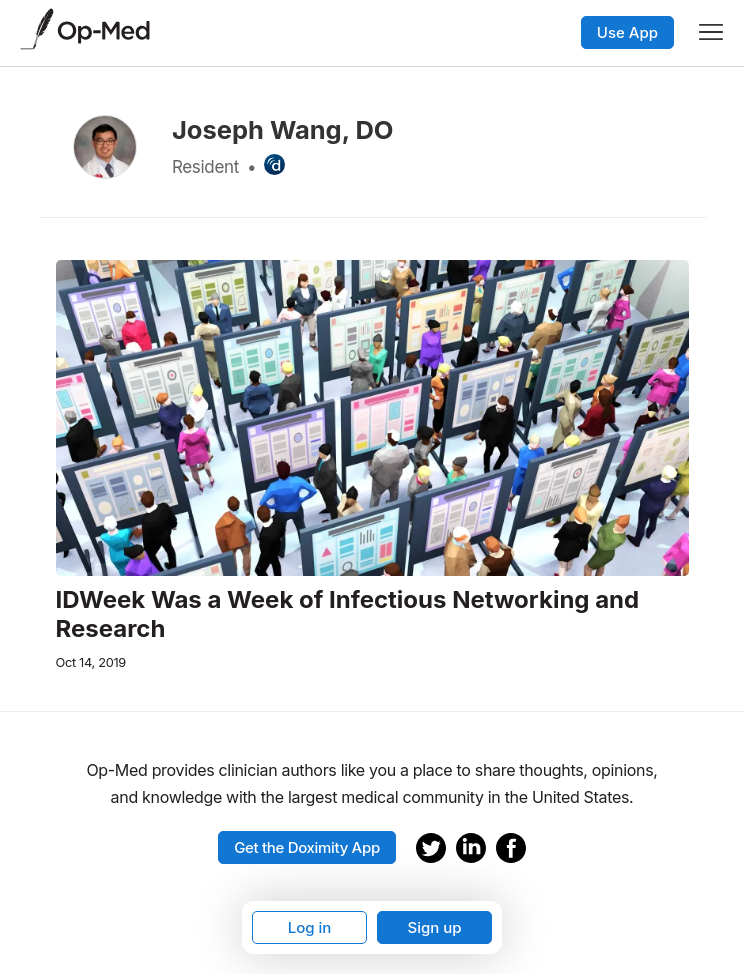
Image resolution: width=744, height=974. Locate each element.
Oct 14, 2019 (91, 662)
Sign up (434, 927)
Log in (310, 927)
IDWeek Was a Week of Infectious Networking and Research (348, 614)
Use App (627, 32)
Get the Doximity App (307, 847)
